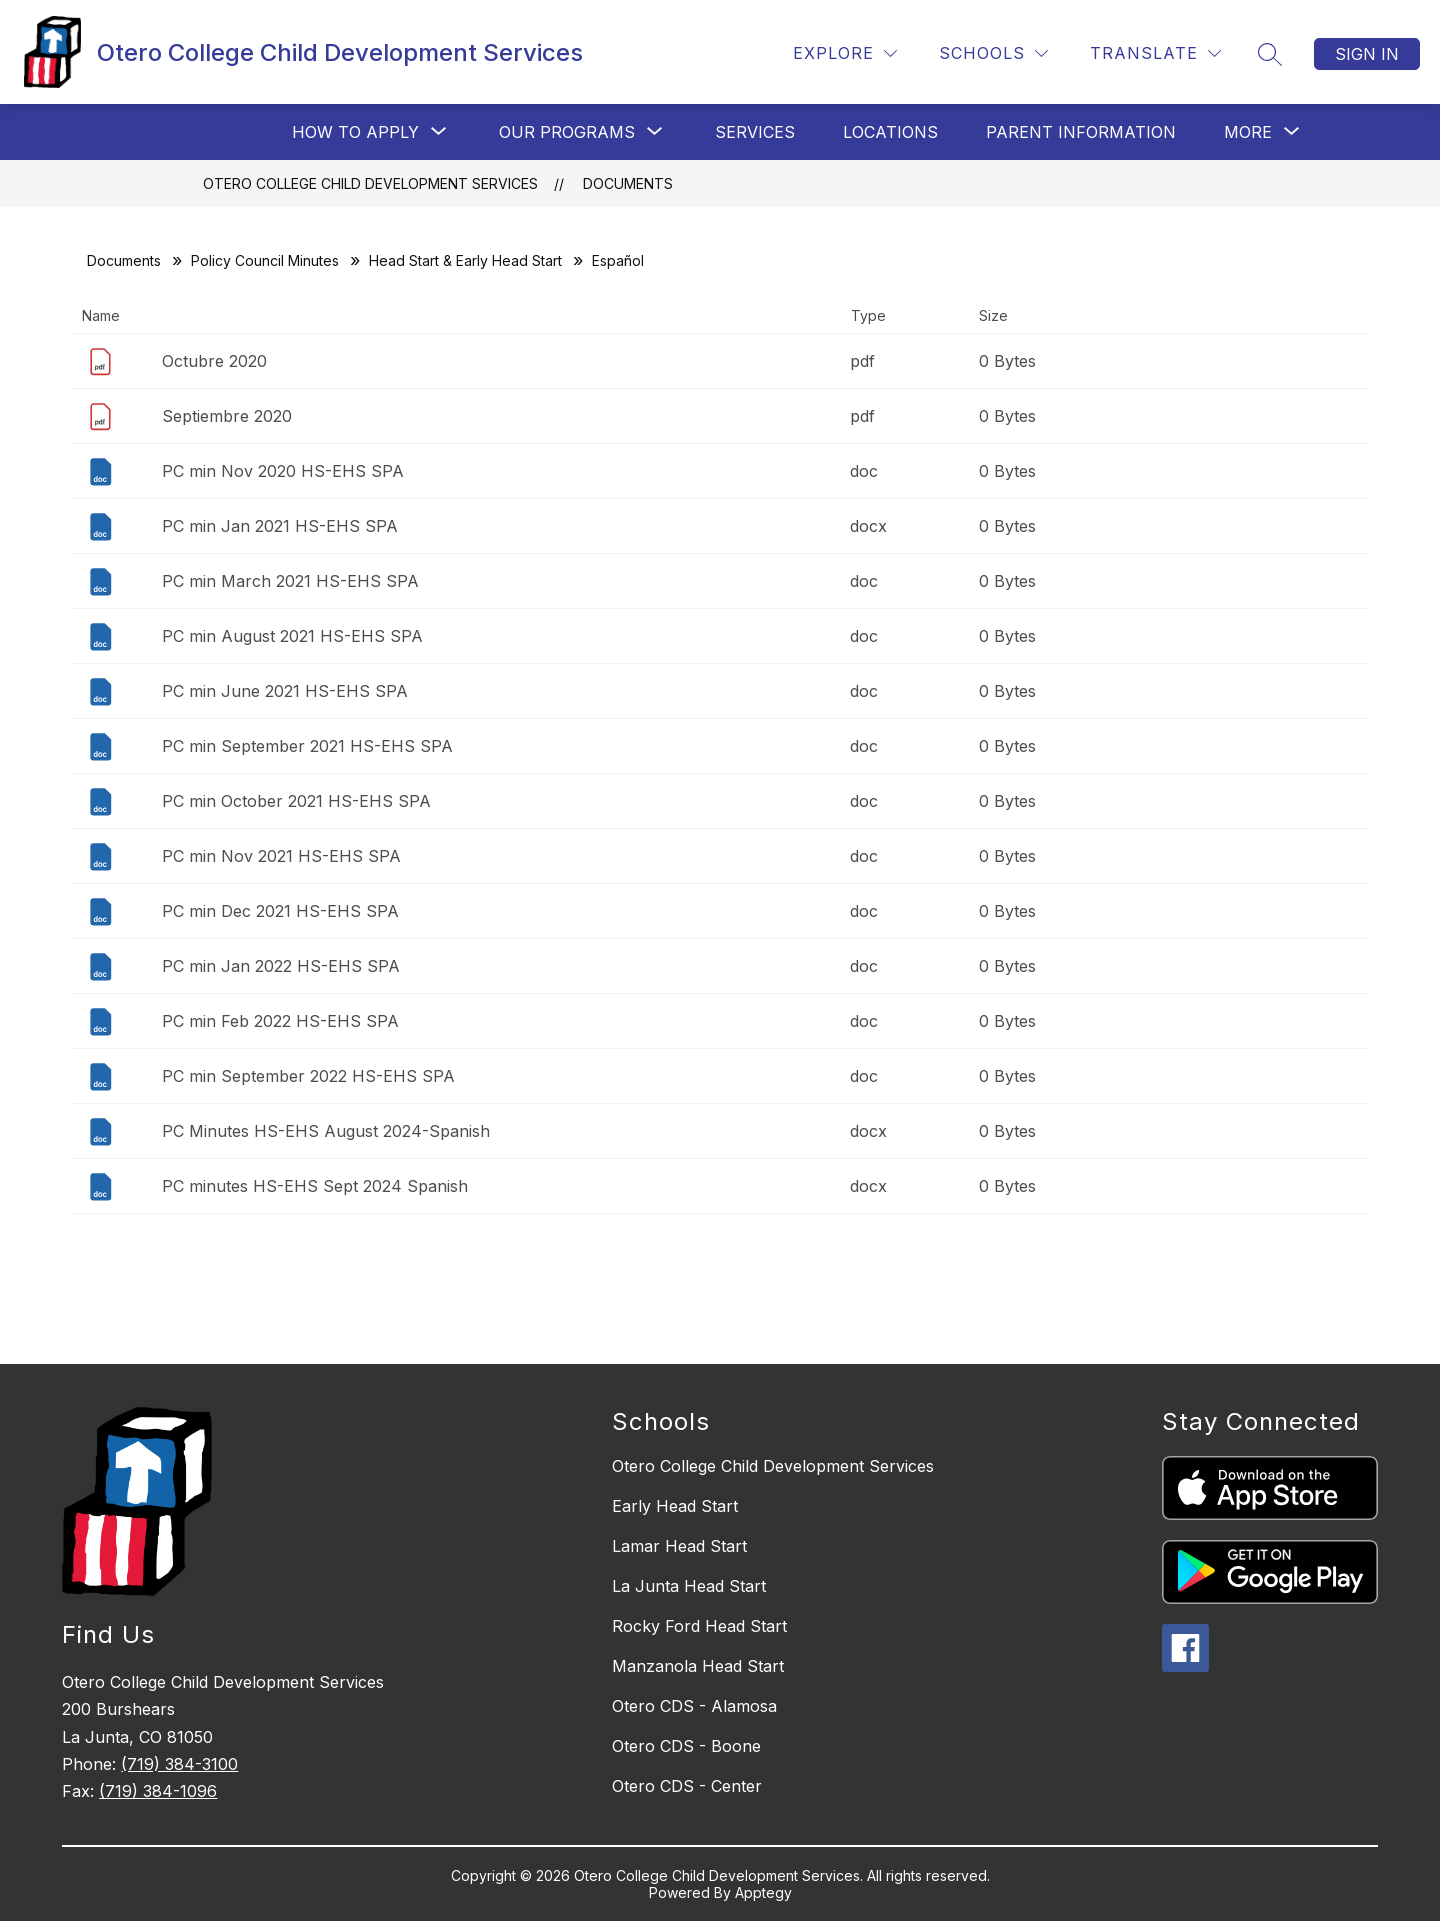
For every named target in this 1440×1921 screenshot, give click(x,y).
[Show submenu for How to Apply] (355, 132)
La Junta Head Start (689, 1586)
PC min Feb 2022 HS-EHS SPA (280, 1021)
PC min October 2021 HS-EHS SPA (296, 801)
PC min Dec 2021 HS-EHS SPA (280, 911)
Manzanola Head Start (698, 1666)
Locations (890, 132)
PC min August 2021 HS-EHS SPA (292, 636)
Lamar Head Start (679, 1546)
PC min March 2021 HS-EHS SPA (290, 581)
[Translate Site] (1155, 53)
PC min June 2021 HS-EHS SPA (285, 691)
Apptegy (763, 1892)
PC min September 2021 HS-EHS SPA (307, 746)
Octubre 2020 (214, 361)
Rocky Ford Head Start (699, 1626)
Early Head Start (675, 1506)
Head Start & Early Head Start (465, 260)
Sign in (1367, 54)
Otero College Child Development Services (370, 183)
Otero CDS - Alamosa (694, 1706)
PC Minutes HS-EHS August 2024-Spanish (326, 1131)
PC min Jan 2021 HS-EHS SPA (280, 526)
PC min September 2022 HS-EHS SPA (308, 1076)
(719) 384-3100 (179, 1764)
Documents (628, 183)
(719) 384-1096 (158, 1791)
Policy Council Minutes (265, 260)
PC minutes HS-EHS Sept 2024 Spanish (315, 1186)
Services (755, 132)
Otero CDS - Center (687, 1786)
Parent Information (1081, 132)
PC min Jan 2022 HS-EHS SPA (281, 966)
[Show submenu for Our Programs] (567, 132)
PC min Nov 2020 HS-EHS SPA (283, 471)
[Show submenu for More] (1248, 132)
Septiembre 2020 (227, 416)
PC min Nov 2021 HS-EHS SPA (281, 856)
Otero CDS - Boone (686, 1746)
